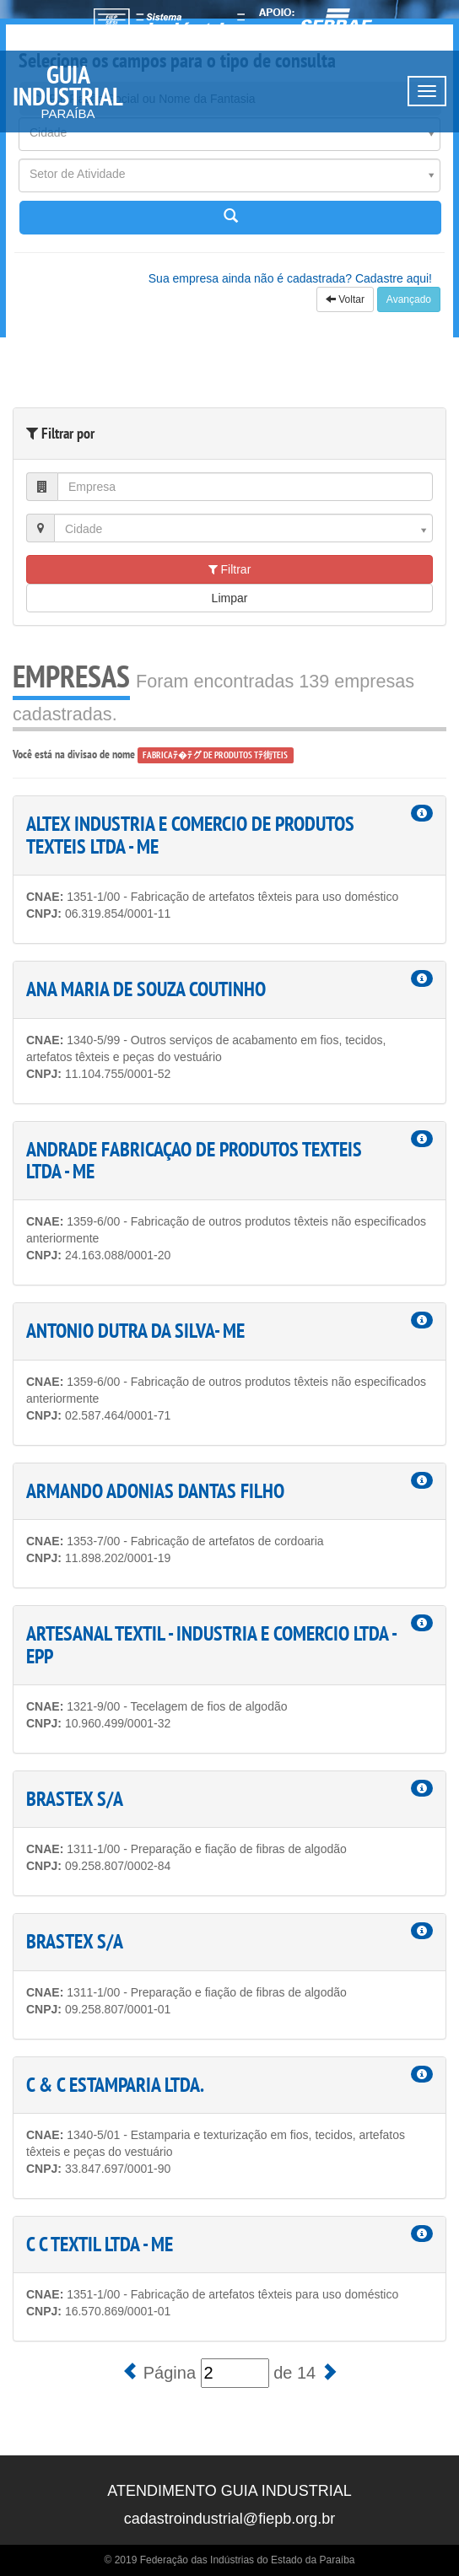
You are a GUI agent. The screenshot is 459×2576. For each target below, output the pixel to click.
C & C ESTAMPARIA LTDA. (115, 2085)
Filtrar (229, 569)
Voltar (345, 299)
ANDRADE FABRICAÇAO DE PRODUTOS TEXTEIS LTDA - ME (194, 1160)
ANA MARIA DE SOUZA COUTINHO (146, 989)
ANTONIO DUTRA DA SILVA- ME (135, 1331)
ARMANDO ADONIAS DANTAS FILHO (155, 1491)
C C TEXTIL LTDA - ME (99, 2244)
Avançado (408, 299)
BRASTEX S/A (74, 1799)
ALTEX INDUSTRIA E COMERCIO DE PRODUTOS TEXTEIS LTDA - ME (190, 835)
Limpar (230, 598)
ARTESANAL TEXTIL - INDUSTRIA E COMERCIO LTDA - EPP (211, 1644)
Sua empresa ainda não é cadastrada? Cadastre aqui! (290, 278)
